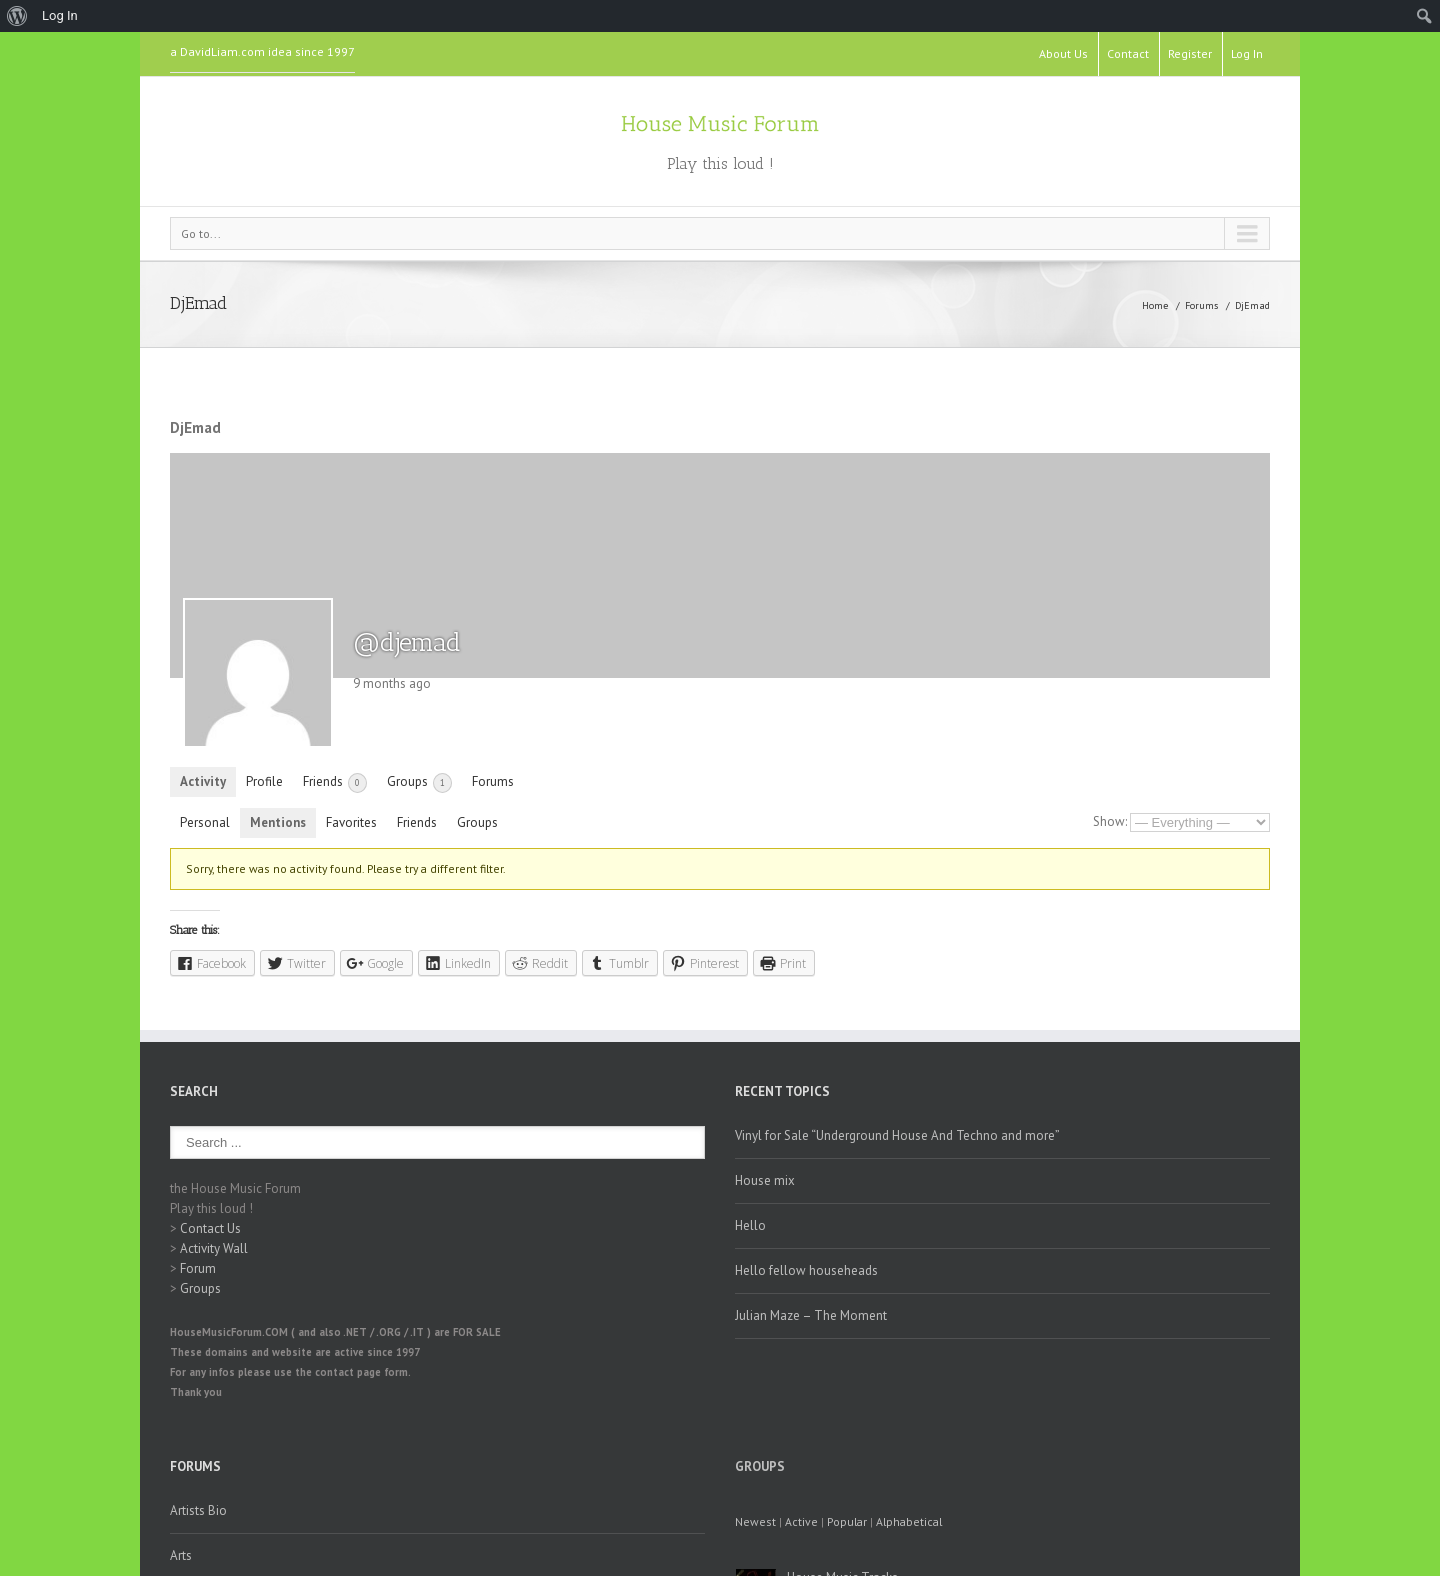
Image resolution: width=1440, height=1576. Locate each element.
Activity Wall (214, 1248)
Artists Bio (198, 1510)
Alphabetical (909, 1521)
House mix (765, 1180)
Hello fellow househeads (806, 1270)
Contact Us (210, 1228)
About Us (1063, 53)
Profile (264, 781)
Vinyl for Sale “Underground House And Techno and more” (897, 1135)
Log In (1247, 53)
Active (801, 1521)
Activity (203, 781)
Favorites (351, 822)
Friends (335, 783)
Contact (1128, 53)
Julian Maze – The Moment (811, 1315)
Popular (847, 1521)
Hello (750, 1225)
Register (1190, 53)
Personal (205, 822)
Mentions (278, 822)
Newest (755, 1521)
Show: (1110, 821)
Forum (198, 1268)
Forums (1201, 305)
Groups (419, 783)
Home (1155, 305)
